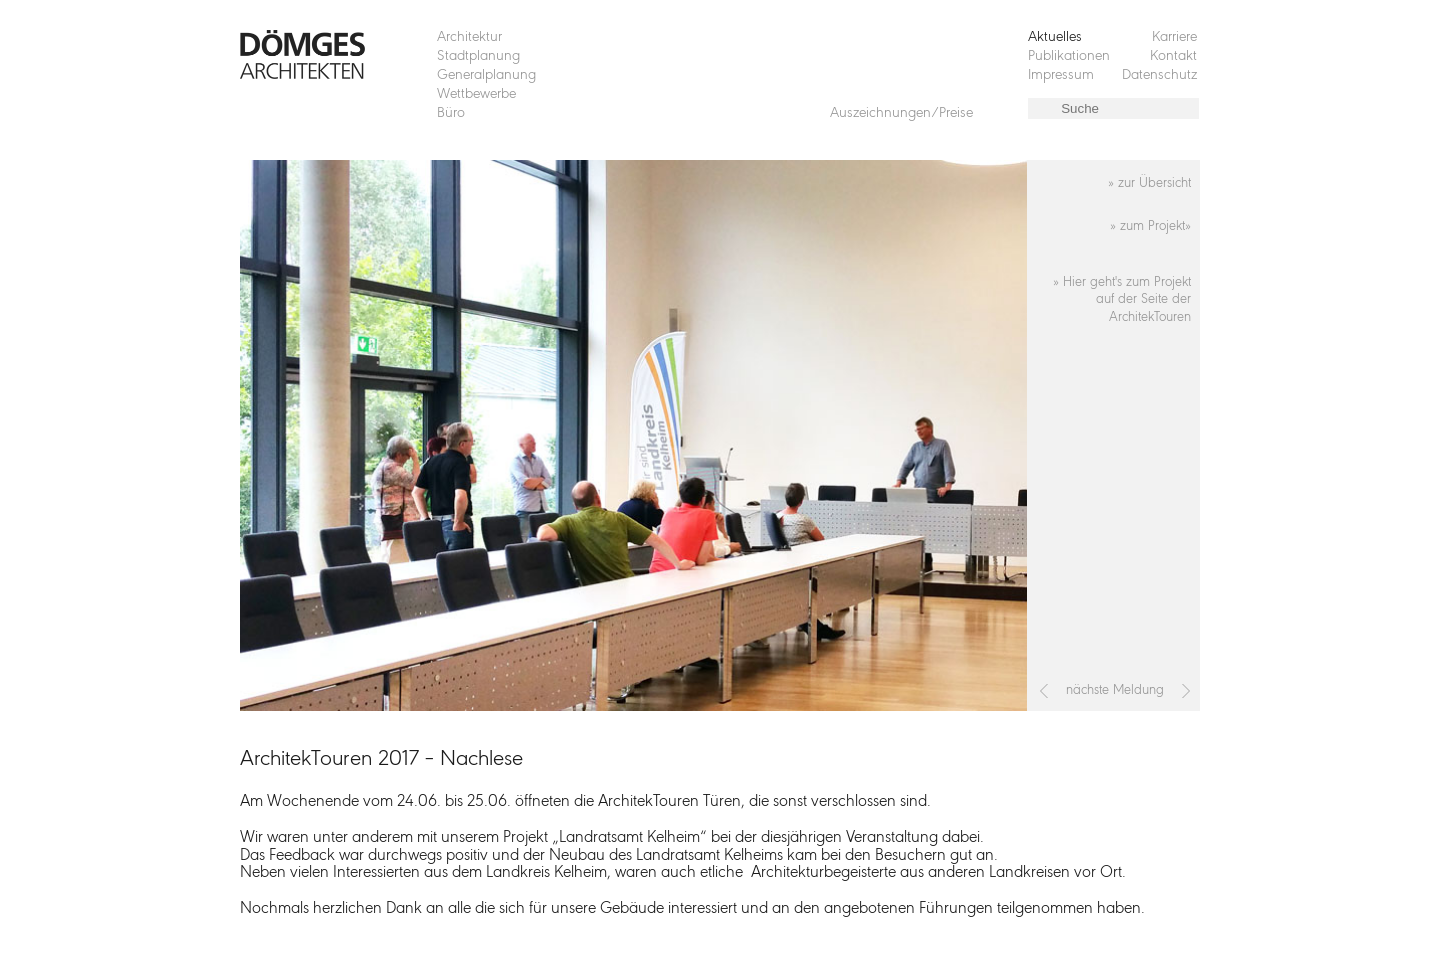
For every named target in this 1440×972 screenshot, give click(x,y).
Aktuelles (1055, 37)
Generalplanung (486, 75)
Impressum (1061, 75)
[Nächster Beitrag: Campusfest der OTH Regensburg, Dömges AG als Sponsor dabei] (1186, 691)
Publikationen (1069, 56)
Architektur (469, 37)
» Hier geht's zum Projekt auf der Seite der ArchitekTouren (1122, 300)
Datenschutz (1159, 75)
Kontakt (1173, 56)
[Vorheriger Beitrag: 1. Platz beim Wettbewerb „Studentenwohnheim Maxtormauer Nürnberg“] (1044, 691)
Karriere (1174, 37)
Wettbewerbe (476, 94)
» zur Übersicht (1149, 183)
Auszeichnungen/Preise (901, 113)
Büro (451, 113)
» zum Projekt (1147, 226)
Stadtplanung (478, 56)
